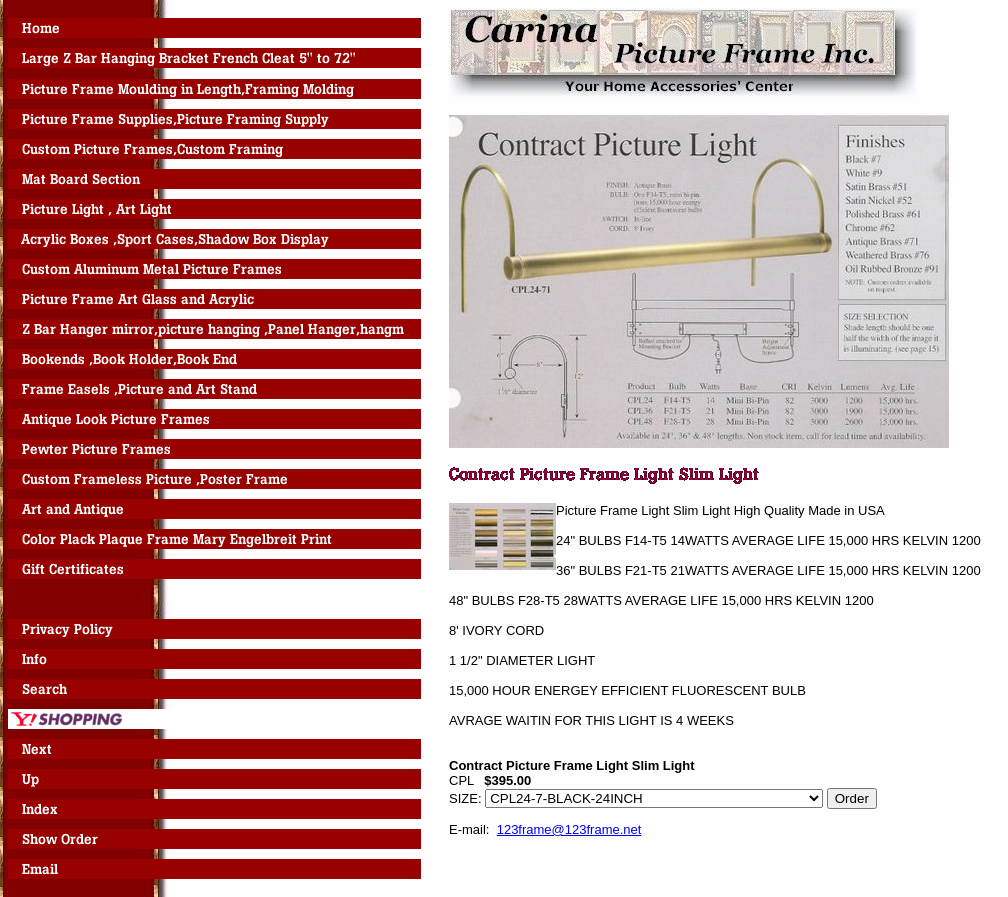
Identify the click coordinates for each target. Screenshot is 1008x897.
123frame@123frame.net (569, 829)
